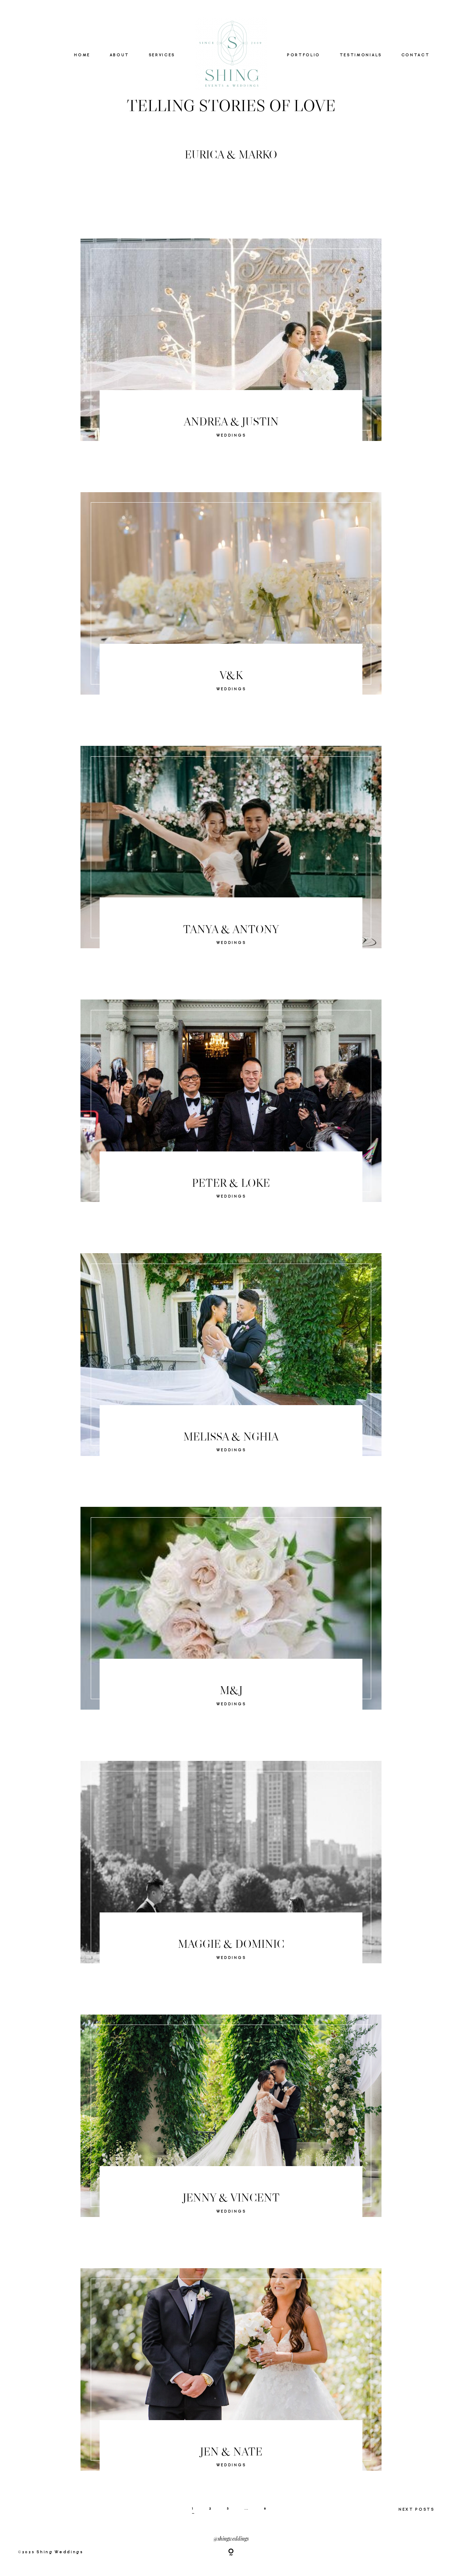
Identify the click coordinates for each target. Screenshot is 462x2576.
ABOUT (119, 55)
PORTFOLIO (303, 55)
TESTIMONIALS (361, 55)
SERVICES (162, 55)
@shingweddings (231, 2538)
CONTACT (415, 55)
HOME (82, 55)
